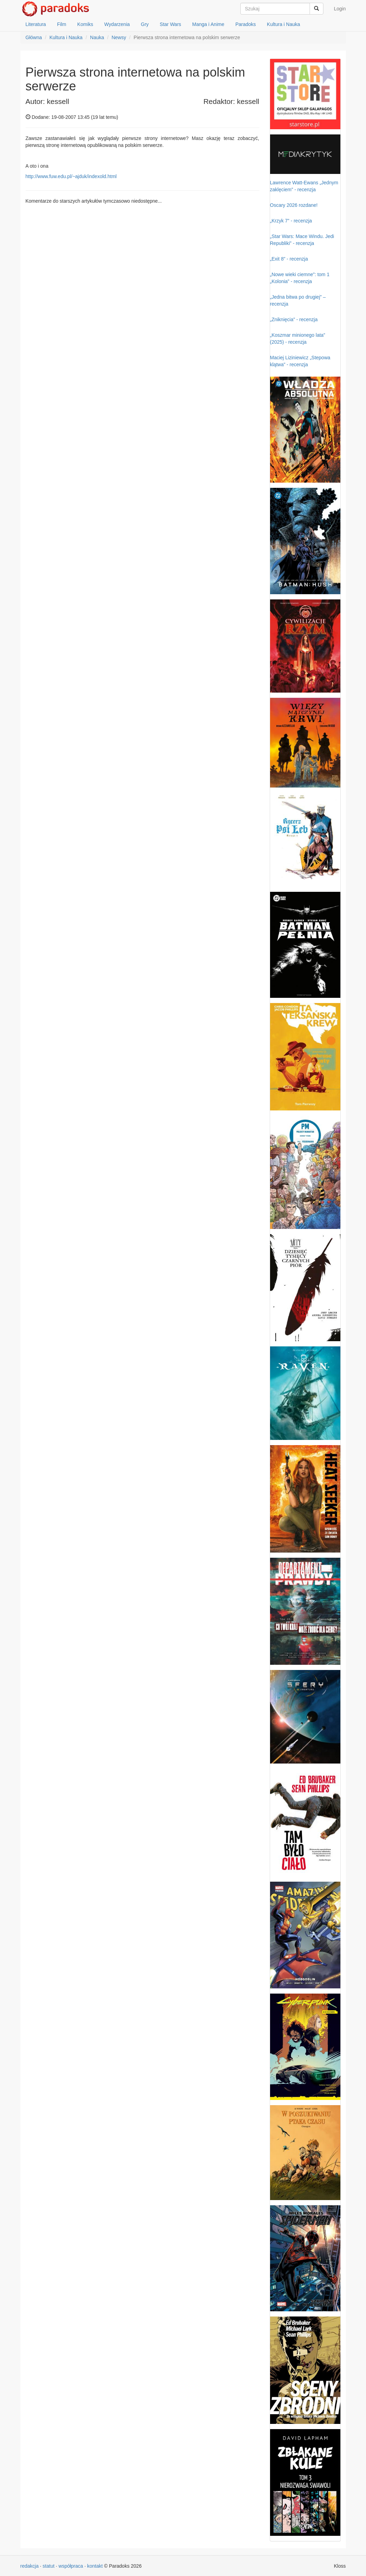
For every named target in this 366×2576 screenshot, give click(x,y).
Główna (34, 37)
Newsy (118, 37)
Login (340, 8)
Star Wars (170, 24)
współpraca (71, 2566)
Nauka (97, 37)
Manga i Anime (208, 24)
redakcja (29, 2566)
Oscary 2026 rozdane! (294, 205)
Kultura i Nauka (283, 24)
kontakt (95, 2566)
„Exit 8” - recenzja (289, 259)
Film (61, 24)
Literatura (36, 24)
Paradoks (245, 24)
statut (48, 2566)
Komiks (85, 24)
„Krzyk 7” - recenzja (291, 220)
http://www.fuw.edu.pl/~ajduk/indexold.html (71, 176)
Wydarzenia (117, 24)
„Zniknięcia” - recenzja (294, 319)
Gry (145, 24)
